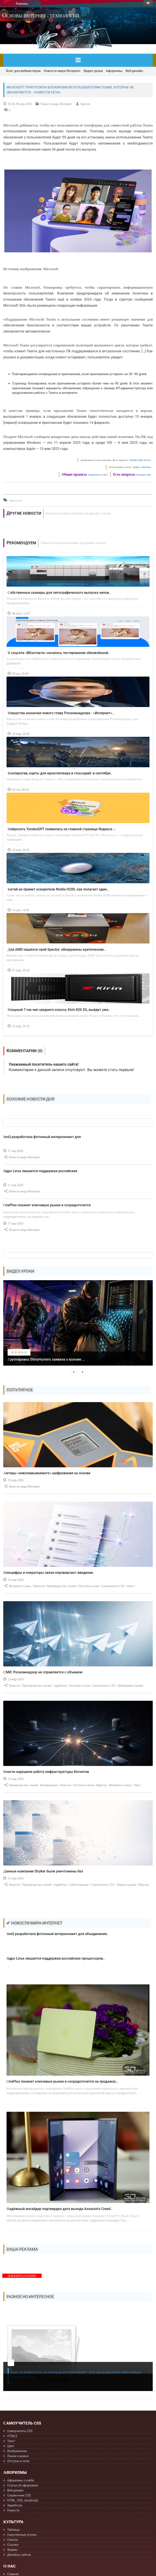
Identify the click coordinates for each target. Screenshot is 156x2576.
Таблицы (13, 2529)
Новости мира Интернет (62, 71)
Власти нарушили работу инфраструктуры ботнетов (46, 1772)
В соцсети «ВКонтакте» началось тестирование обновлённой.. (59, 653)
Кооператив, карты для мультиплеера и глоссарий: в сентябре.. (60, 773)
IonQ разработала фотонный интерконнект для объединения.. (58, 1934)
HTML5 (12, 2436)
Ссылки (12, 2544)
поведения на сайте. (97, 474)
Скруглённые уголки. (22, 2534)
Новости (13, 2510)
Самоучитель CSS (19, 2431)
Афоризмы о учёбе (20, 2480)
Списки (12, 2539)
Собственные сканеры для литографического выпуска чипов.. (59, 593)
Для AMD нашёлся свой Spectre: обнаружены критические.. (57, 949)
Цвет (10, 2446)
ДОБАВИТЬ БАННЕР (22, 2276)
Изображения (17, 2451)
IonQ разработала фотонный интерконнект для (42, 1137)
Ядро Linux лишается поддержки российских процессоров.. (56, 1958)
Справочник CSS (19, 2495)
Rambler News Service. (140, 460)
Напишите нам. (143, 474)
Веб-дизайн (134, 71)
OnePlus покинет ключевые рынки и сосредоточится (47, 1205)
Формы (12, 2549)
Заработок (14, 2505)
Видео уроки (93, 71)
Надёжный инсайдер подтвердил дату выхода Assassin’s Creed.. (59, 2209)
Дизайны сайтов (19, 2554)
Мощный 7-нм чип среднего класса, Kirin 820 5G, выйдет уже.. (59, 1010)
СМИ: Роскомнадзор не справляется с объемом (42, 1672)
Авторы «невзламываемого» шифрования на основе (46, 1473)
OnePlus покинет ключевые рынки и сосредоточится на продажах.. (62, 2081)
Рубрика (22, 3)
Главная (13, 2574)
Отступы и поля (18, 2461)
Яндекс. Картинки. (142, 467)
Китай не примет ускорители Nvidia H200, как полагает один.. (58, 889)
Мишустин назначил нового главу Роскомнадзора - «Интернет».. (61, 713)
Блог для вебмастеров (23, 71)
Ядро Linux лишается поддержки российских (40, 1171)
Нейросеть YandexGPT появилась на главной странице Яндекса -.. (62, 829)
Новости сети (15, 500)
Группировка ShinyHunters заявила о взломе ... (46, 1359)
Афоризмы (114, 71)
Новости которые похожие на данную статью (78, 513)
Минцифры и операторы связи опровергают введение (48, 1573)
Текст (11, 2441)
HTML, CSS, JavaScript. (23, 2500)
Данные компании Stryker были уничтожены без (43, 1871)
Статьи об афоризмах (22, 2485)
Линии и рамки (18, 2456)
